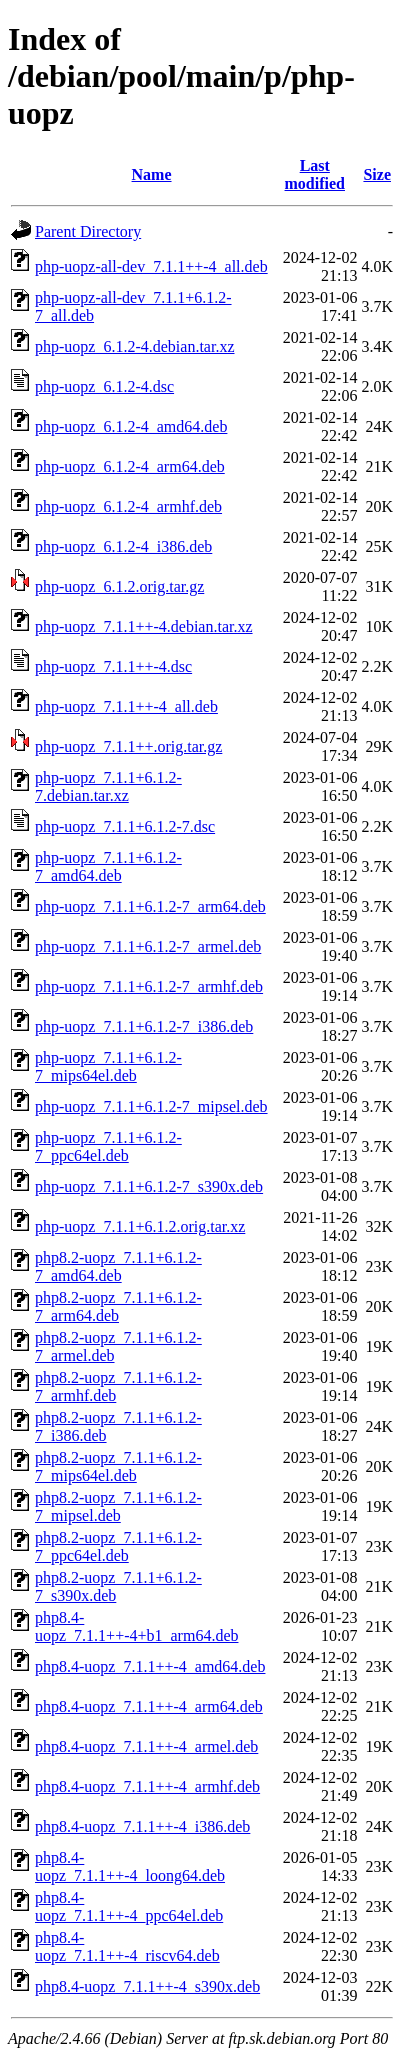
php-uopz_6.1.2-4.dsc (104, 386)
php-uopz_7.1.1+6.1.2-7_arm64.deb (150, 906)
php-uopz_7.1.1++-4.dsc (113, 666)
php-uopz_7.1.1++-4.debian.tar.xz (144, 626)
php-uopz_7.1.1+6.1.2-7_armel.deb (148, 946)
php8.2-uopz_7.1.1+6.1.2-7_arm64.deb (118, 1306)
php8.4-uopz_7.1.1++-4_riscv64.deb (127, 1946)
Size (377, 174)
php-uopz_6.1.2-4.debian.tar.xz (135, 346)
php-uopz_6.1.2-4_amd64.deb (131, 426)
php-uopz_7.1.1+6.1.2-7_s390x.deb (149, 1186)
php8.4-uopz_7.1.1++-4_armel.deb (146, 1746)
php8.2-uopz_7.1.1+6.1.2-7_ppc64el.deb (118, 1546)
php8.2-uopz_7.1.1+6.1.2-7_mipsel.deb (118, 1506)
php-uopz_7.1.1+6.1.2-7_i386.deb (144, 1026)
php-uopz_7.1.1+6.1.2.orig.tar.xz (140, 1226)
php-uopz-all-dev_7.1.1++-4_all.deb (151, 266)
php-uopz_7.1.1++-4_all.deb (126, 706)
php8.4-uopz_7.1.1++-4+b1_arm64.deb (136, 1626)
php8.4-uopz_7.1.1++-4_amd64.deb (150, 1666)
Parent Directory (88, 231)
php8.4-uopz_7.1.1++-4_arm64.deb (149, 1706)
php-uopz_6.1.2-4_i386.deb (123, 546)
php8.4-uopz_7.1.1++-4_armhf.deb (147, 1786)
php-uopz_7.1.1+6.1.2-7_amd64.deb (108, 866)
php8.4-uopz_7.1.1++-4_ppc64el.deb (129, 1906)
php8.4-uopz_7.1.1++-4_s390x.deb (147, 1986)
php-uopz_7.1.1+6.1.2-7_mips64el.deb (108, 1066)
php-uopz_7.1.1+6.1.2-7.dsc (125, 826)
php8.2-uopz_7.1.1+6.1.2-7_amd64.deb (118, 1266)
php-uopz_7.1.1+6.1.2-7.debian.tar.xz (108, 786)
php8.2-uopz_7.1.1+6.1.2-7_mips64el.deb (118, 1466)
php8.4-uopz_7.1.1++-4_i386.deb (142, 1826)
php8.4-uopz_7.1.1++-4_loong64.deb (130, 1866)
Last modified (315, 174)
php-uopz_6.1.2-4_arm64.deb (130, 466)
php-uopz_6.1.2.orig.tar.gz (119, 586)
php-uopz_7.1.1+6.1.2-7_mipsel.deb (151, 1106)
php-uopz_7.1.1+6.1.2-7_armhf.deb (149, 986)
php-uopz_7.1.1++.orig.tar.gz (128, 746)
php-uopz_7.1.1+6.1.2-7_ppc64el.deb (108, 1146)
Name (152, 174)
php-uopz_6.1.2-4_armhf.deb (128, 506)
